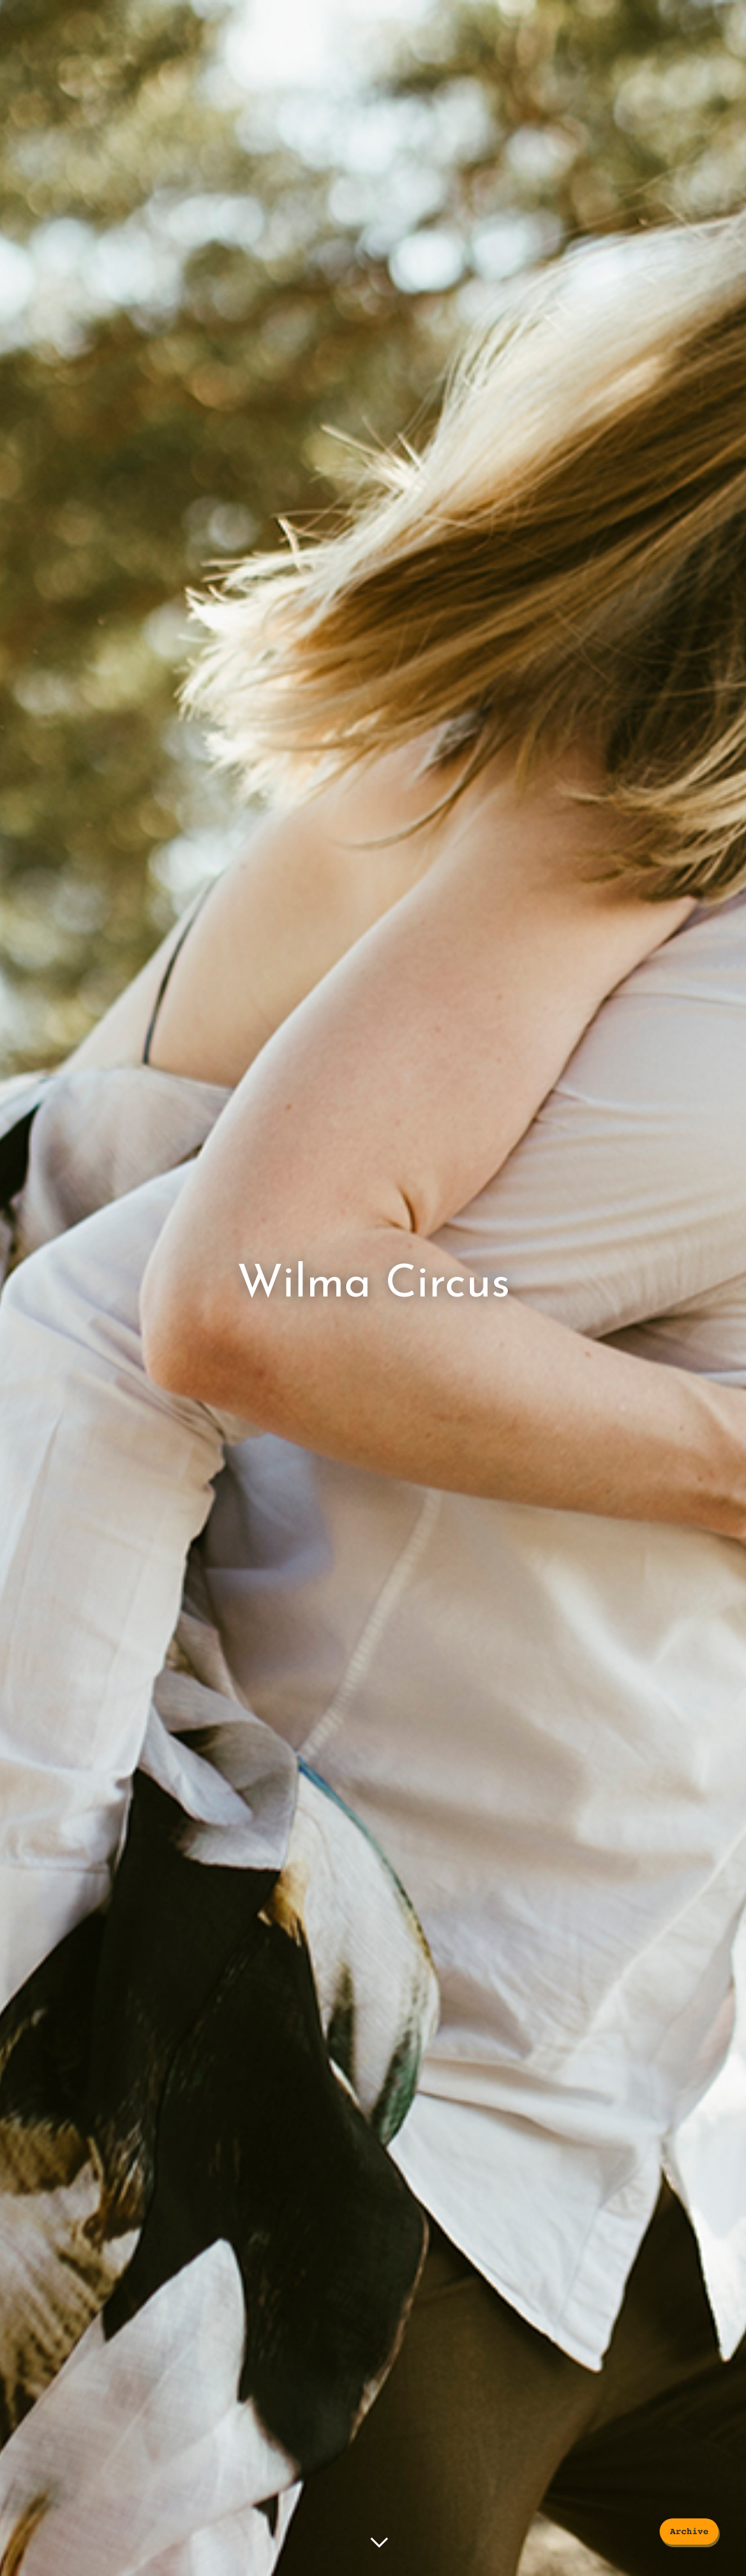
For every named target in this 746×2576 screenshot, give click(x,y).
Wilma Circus (373, 1285)
